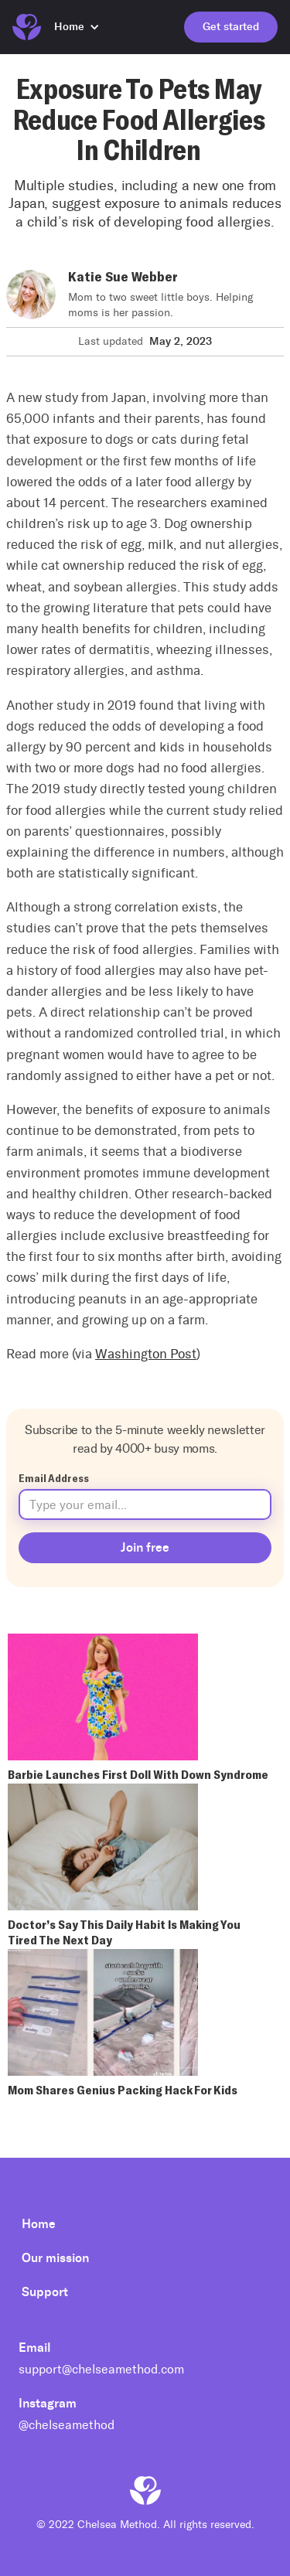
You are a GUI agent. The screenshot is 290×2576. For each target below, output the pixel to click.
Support (45, 2292)
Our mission (55, 2258)
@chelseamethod (66, 2425)
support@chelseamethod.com (101, 2369)
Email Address (54, 1477)
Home (39, 2224)
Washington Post (145, 1353)
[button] (84, 27)
